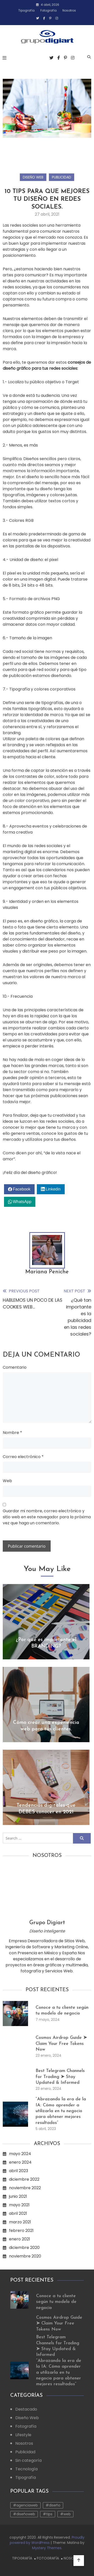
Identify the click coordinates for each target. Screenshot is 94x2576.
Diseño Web (33, 177)
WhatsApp (22, 1202)
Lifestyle (23, 2435)
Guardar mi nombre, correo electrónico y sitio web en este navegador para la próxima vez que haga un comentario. (47, 1517)
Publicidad (61, 177)
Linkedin (53, 1189)
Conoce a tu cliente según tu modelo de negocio (56, 2302)
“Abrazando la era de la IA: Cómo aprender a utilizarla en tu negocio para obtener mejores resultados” (61, 2111)
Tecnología (26, 2469)
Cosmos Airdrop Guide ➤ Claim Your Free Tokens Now (61, 2043)
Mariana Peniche (47, 1272)
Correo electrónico (23, 1457)
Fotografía (48, 10)
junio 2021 (18, 2196)
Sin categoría (28, 2460)
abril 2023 (18, 2171)
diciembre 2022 (24, 2179)
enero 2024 (20, 2162)
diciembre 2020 (24, 2247)
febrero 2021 (21, 2230)
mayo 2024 (20, 2154)
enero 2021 (19, 2239)
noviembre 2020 (25, 2256)
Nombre (12, 1432)
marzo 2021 (20, 2222)
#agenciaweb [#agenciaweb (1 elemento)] (25, 2505)
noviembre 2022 (25, 2188)
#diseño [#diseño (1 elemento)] (53, 2505)
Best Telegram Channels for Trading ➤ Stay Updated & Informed (60, 2076)
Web (7, 1481)
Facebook (21, 1189)
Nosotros (69, 10)
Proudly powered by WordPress (47, 2540)
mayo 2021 (19, 2205)
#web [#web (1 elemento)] (65, 2514)
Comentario (15, 1367)
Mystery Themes (46, 2547)
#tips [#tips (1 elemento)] (47, 2514)
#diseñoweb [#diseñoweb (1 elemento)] (24, 2514)
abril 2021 (18, 2213)
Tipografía (26, 10)
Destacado (26, 2409)
